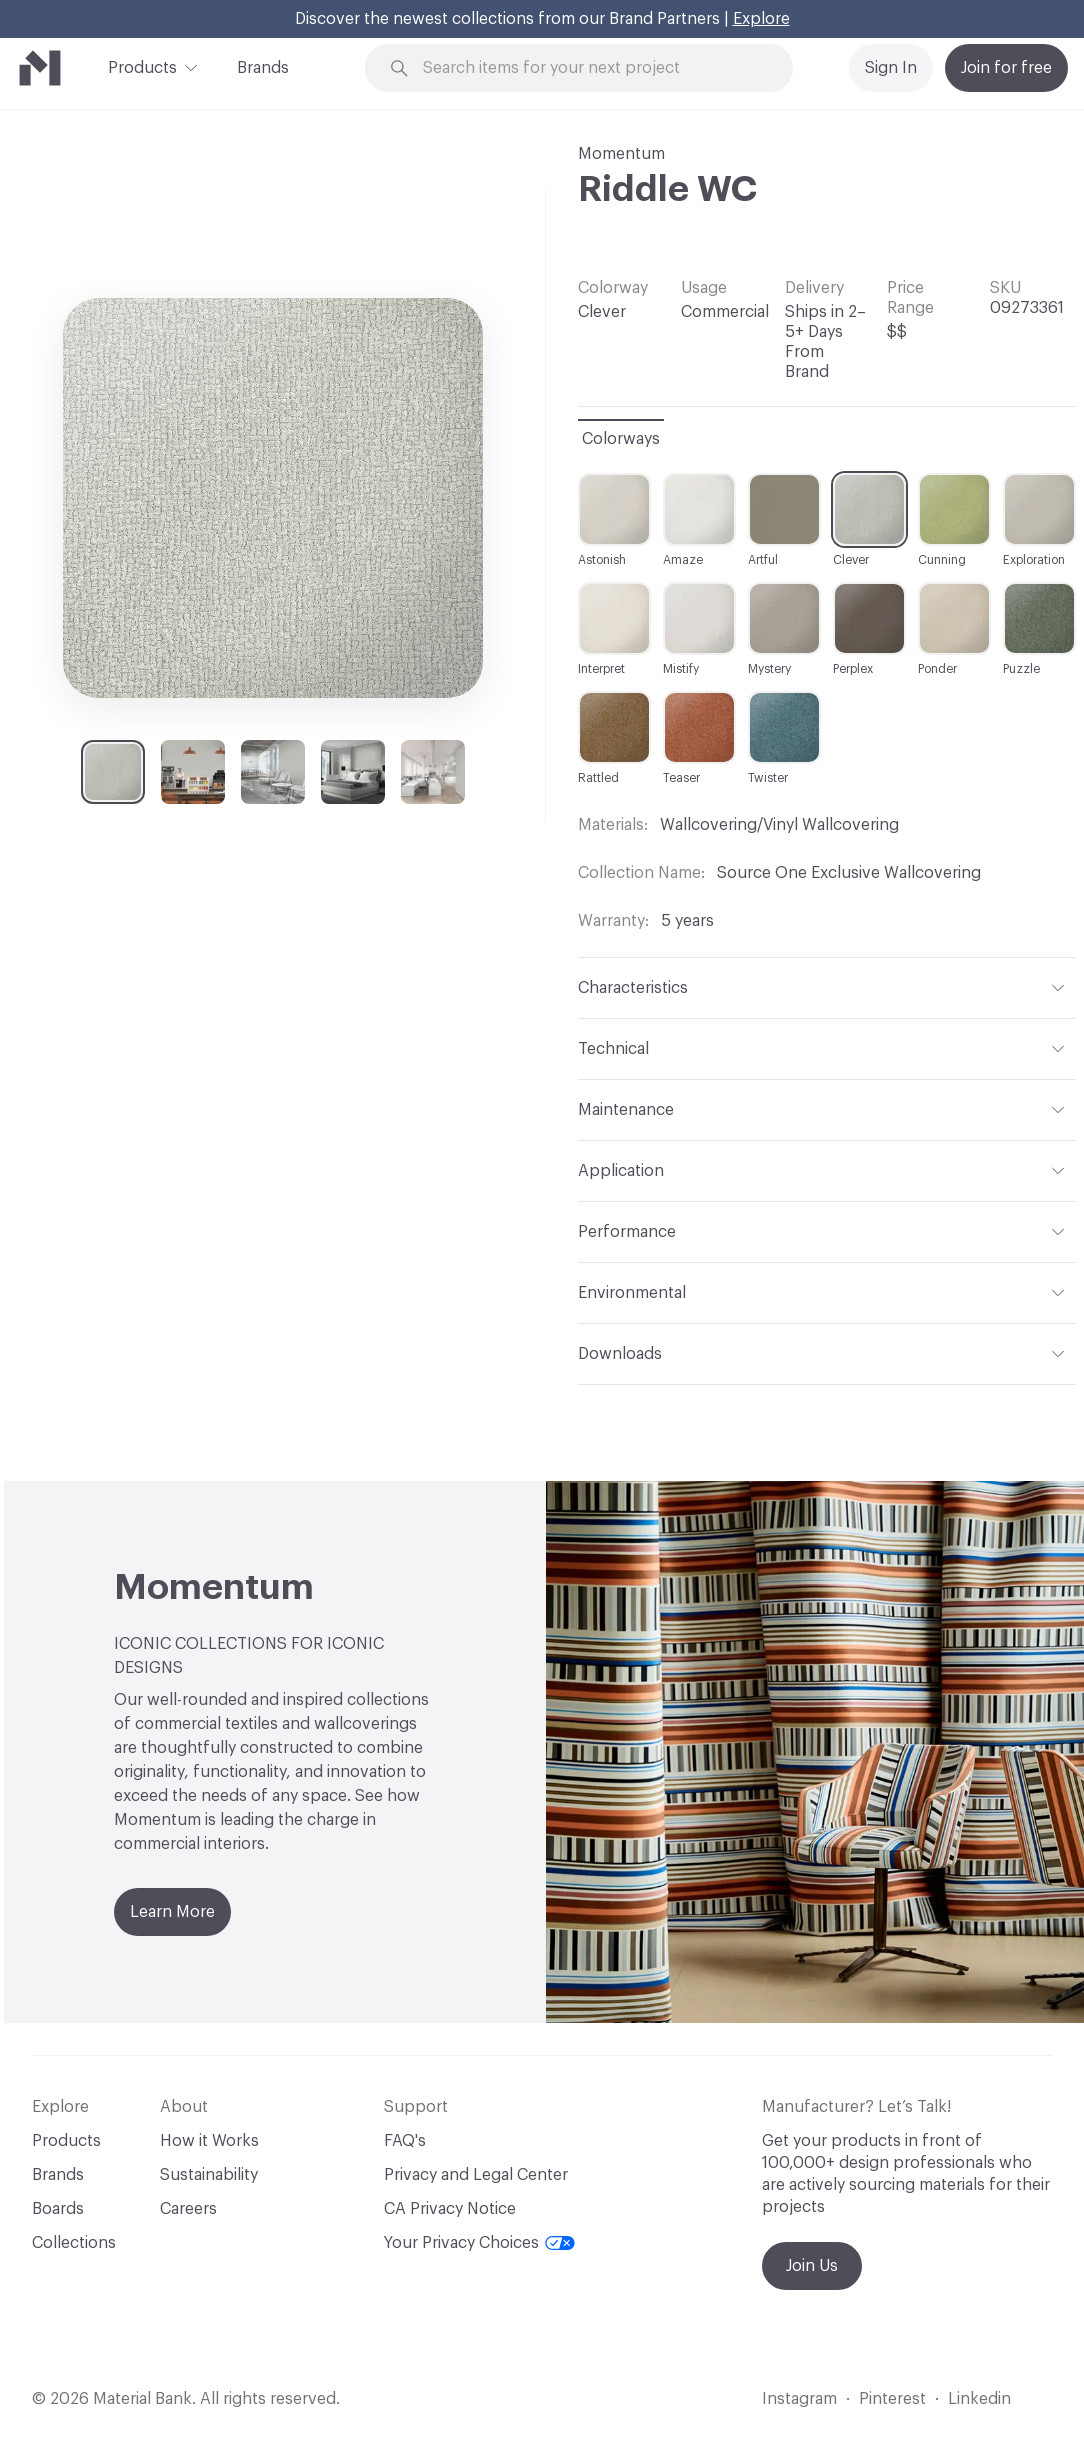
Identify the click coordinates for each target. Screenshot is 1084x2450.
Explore (761, 19)
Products (142, 66)
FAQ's (405, 2141)
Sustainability (209, 2175)
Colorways (621, 439)
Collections (74, 2243)
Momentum (621, 154)
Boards (58, 2209)
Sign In (891, 68)
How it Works (209, 2141)
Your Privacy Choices (479, 2243)
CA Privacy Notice (450, 2209)
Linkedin (979, 2399)
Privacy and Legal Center (476, 2175)
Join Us (812, 2266)
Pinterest (892, 2399)
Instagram (799, 2399)
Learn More (172, 1912)
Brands (263, 68)
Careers (188, 2209)
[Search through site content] (590, 68)
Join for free (1006, 68)
